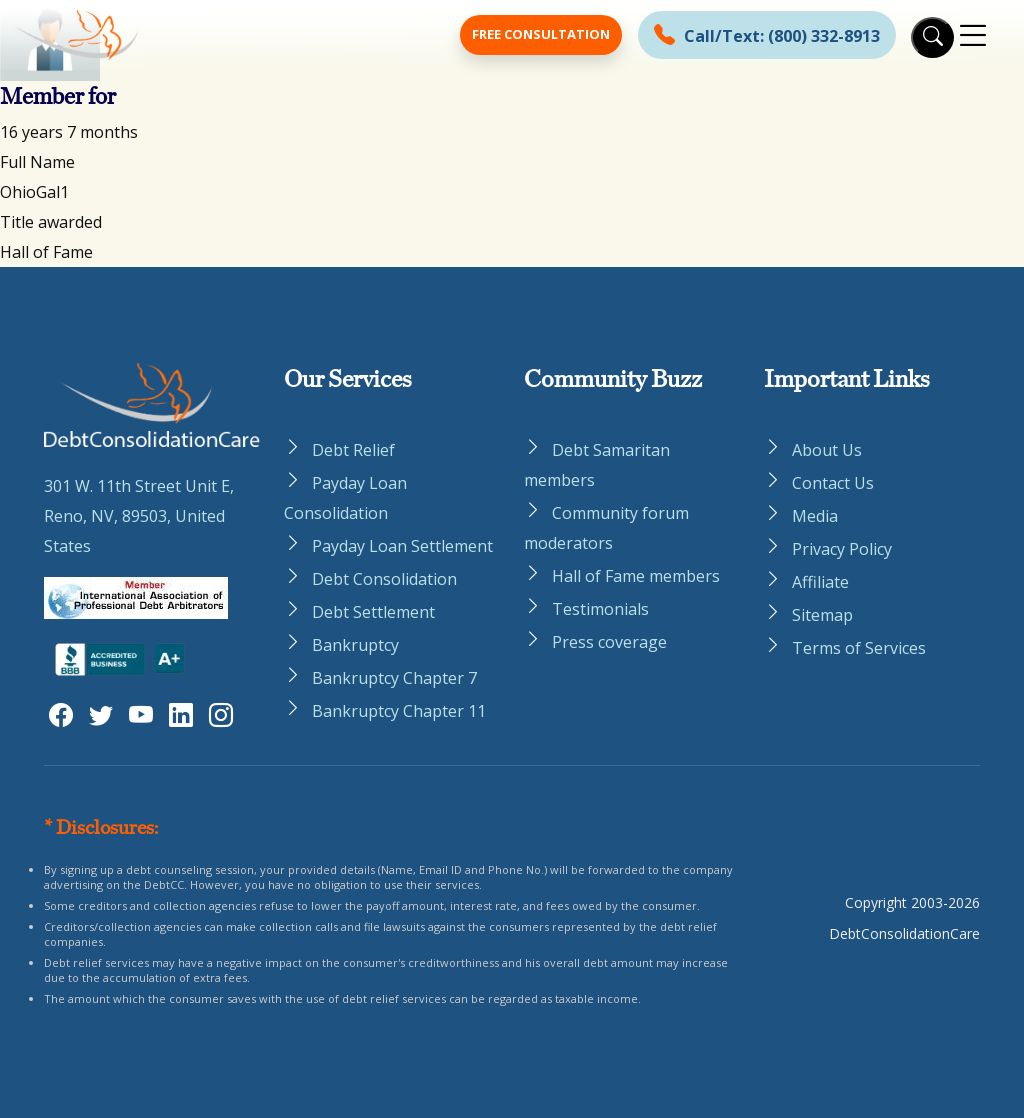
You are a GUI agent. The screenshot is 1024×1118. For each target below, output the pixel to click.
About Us (827, 450)
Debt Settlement (373, 612)
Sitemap (822, 615)
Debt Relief (353, 450)
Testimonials (600, 609)
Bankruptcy (355, 645)
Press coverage (609, 642)
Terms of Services (859, 648)
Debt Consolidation (384, 579)
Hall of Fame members (636, 576)
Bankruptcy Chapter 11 (399, 711)
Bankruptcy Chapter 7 (394, 678)
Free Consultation (541, 34)
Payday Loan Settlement (402, 546)
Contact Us (833, 483)
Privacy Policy (842, 549)
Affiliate (820, 582)
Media (815, 516)
